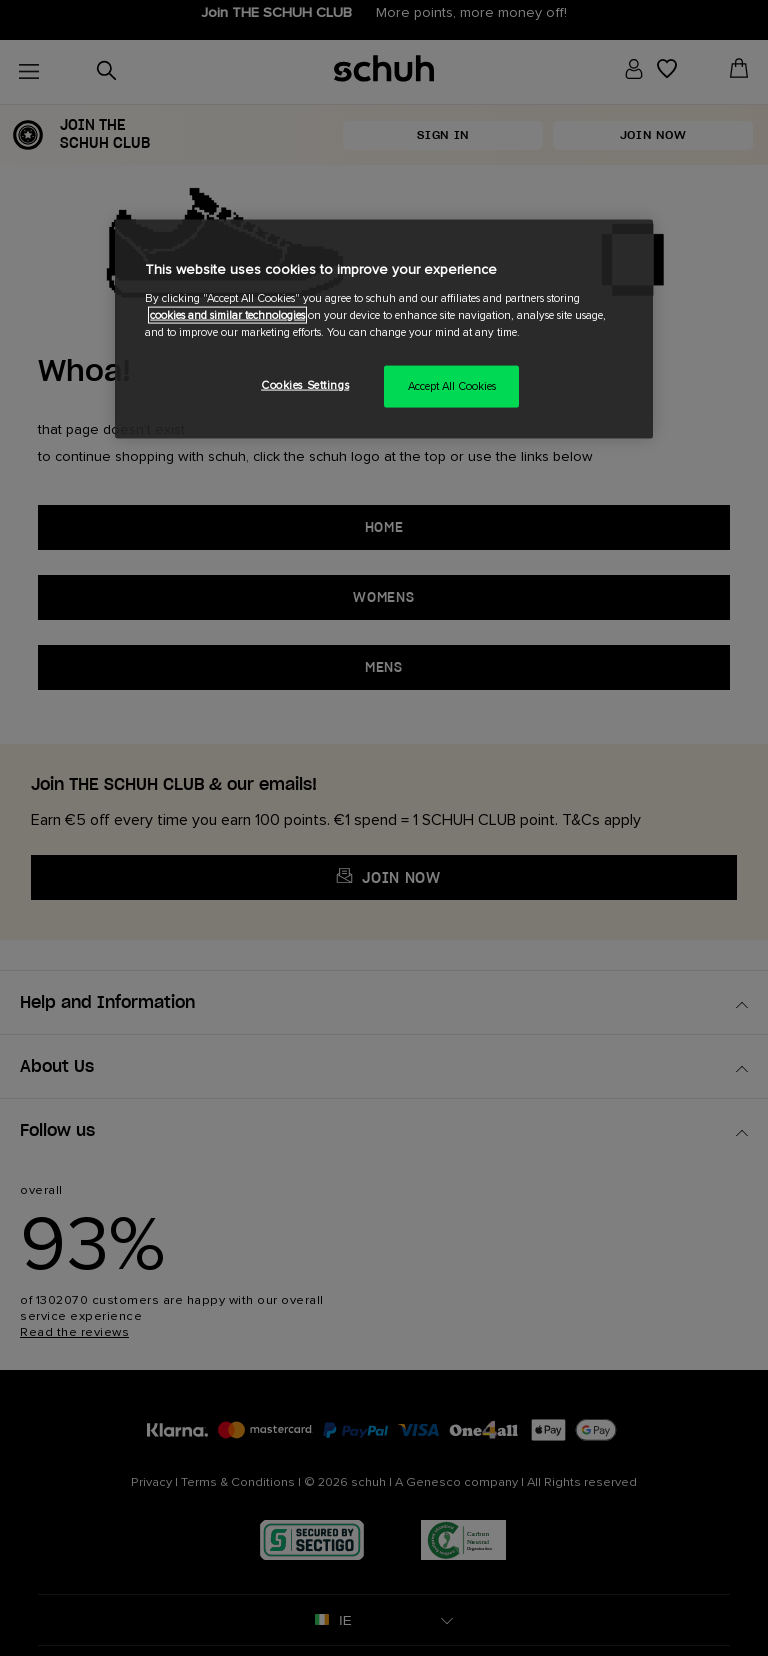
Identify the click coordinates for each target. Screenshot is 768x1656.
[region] (384, 329)
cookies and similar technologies (227, 315)
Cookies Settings (305, 385)
